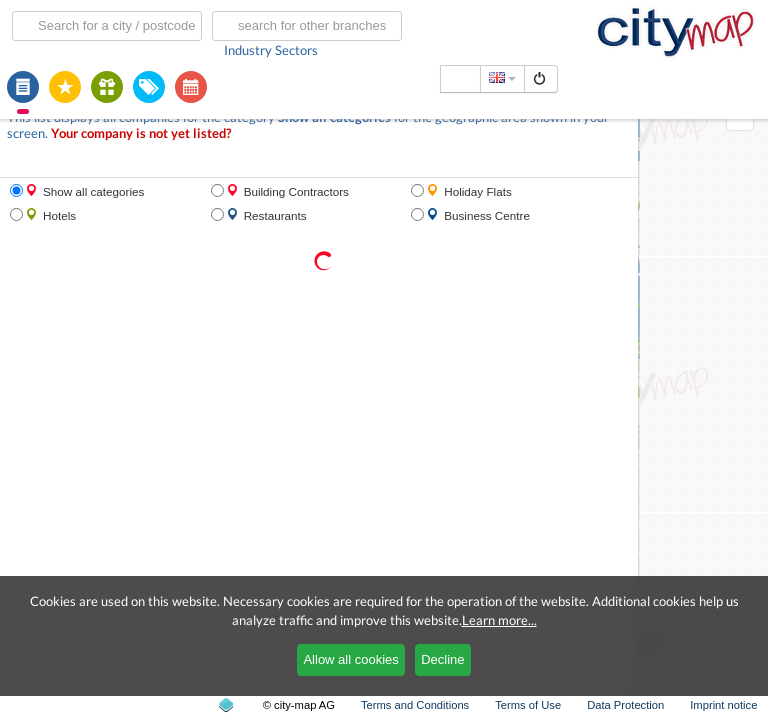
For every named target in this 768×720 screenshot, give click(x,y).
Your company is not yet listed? (141, 133)
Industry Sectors (271, 50)
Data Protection (625, 705)
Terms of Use (528, 705)
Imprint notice (723, 705)
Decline (442, 659)
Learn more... (499, 620)
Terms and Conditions (415, 705)
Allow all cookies (350, 659)
